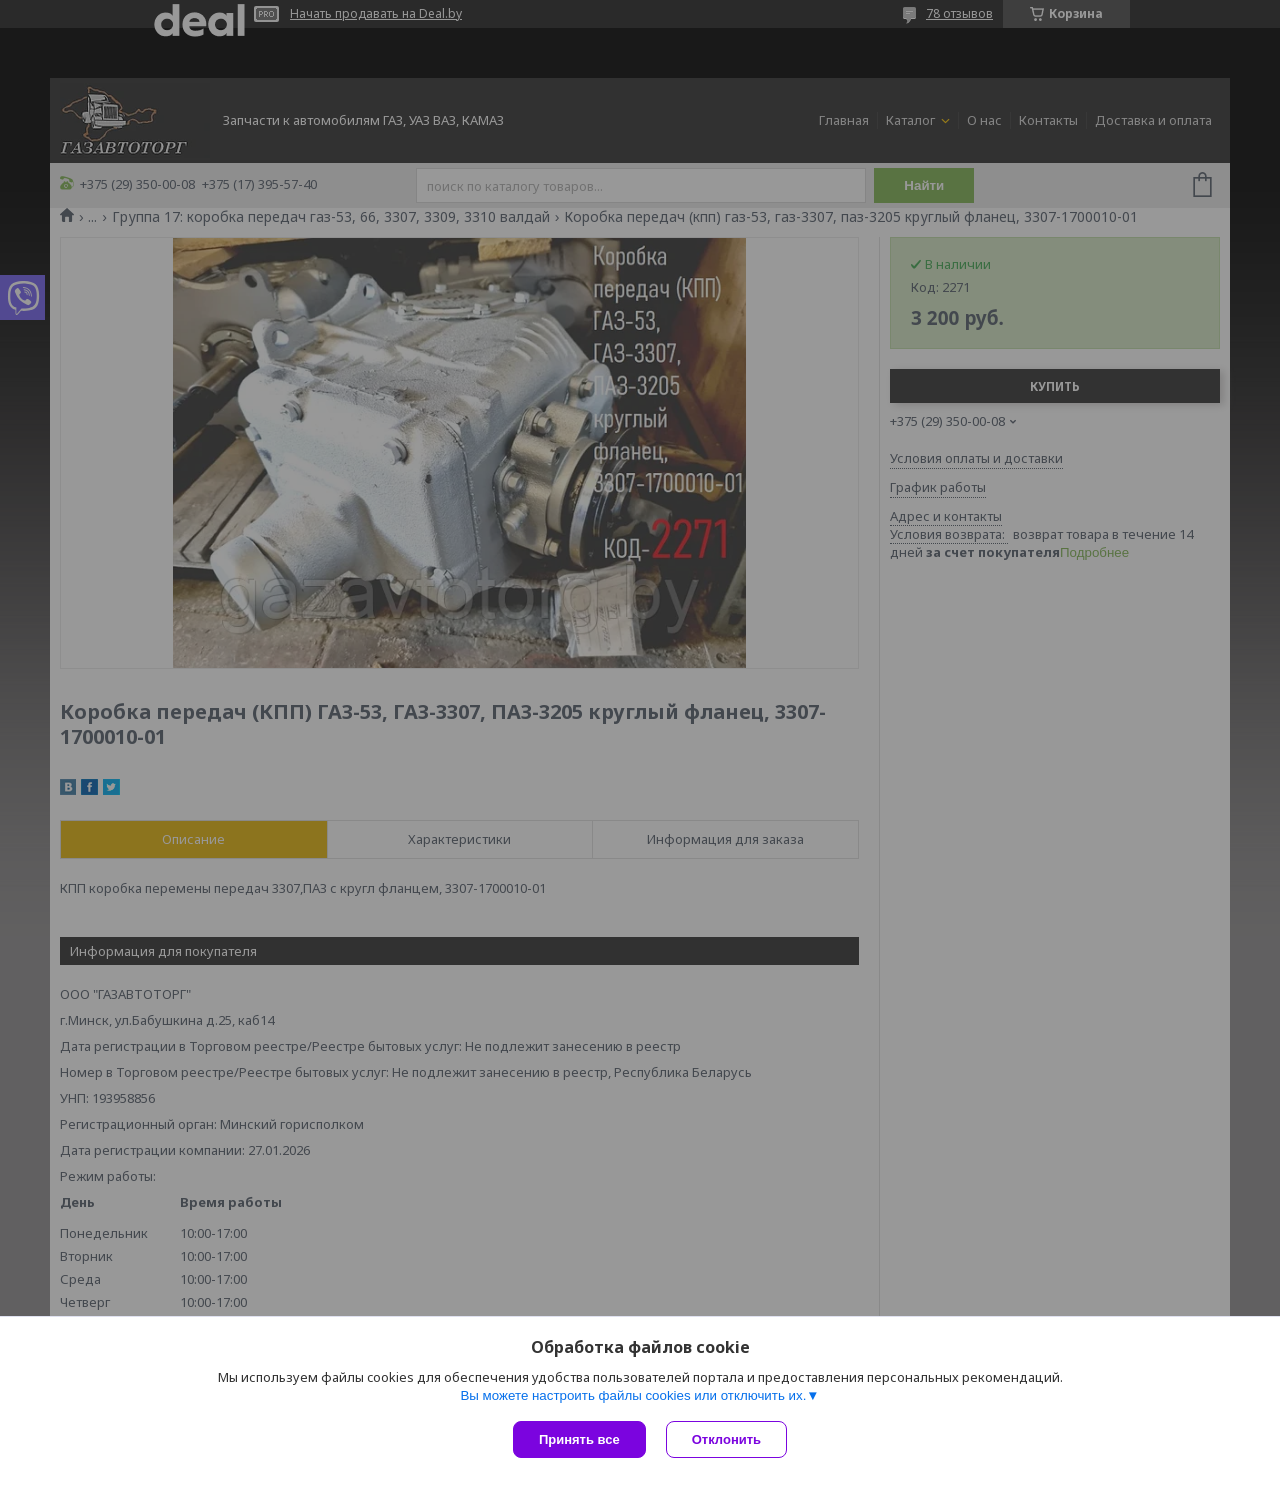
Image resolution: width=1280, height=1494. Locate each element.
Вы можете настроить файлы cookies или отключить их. (633, 1395)
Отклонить (726, 1439)
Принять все (579, 1439)
